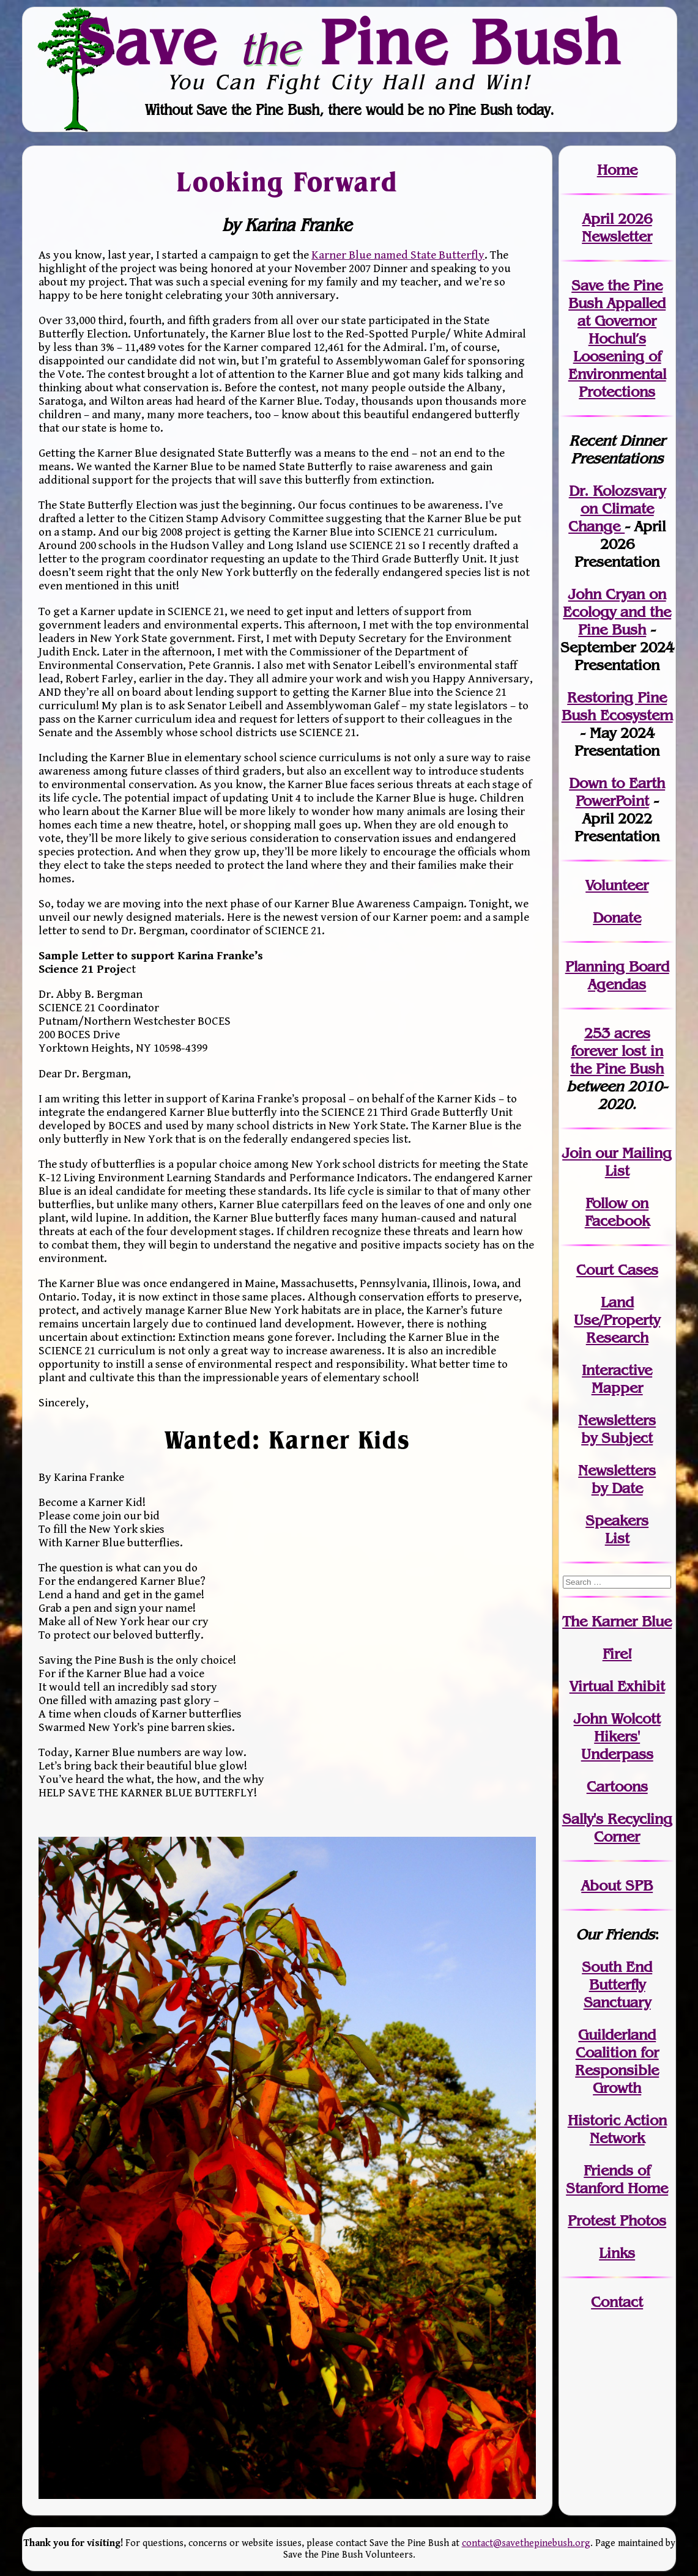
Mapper (617, 1388)
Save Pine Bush (350, 41)
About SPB (617, 1885)
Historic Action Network (617, 2129)
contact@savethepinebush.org (526, 2543)
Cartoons (617, 1786)
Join (576, 1153)
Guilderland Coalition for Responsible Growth (617, 2061)
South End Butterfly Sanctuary (617, 1984)
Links (617, 2253)
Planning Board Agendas (617, 975)
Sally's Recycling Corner (617, 1827)
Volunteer (616, 885)
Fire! (617, 1654)
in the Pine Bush (617, 1059)
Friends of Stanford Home (617, 2179)
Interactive (617, 1370)
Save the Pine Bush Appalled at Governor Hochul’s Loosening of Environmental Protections (617, 338)
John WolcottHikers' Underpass (617, 1736)
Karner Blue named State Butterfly (398, 255)
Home (617, 170)
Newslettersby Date (617, 1479)
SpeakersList (616, 1529)
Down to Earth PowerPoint (617, 792)
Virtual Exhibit (617, 1686)
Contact (617, 2302)
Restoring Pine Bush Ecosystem (617, 706)
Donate (617, 917)
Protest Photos (617, 2220)
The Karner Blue (617, 1621)
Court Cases (617, 1270)
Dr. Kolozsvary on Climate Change (617, 508)
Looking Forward (287, 181)
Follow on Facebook (617, 1212)
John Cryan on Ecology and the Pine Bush (617, 611)
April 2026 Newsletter (617, 227)
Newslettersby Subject (617, 1429)
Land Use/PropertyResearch (617, 1319)
